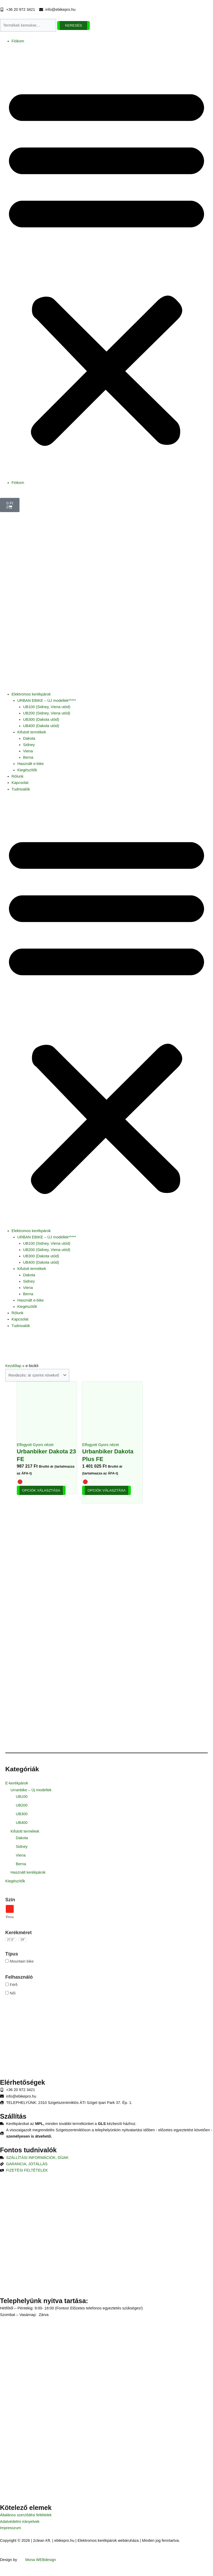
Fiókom (18, 41)
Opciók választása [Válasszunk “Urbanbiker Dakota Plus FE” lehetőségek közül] (106, 1490)
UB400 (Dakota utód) (41, 726)
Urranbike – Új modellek (31, 1790)
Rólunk (17, 776)
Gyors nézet (43, 1445)
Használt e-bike (30, 764)
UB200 (22, 1805)
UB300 (22, 1814)
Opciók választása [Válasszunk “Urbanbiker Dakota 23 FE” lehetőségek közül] (41, 1490)
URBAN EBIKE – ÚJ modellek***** (46, 700)
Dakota (29, 738)
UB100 (22, 1796)
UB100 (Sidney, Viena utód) (46, 707)
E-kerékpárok (16, 1783)
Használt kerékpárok (28, 1872)
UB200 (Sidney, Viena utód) (46, 713)
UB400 (22, 1822)
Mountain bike (22, 1961)
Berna (28, 757)
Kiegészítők (27, 770)
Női (13, 1993)
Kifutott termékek (31, 732)
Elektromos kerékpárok (31, 694)
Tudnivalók (21, 789)
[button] (106, 264)
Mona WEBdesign (40, 2560)
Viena (28, 751)
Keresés (73, 25)
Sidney (29, 745)
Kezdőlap (13, 1366)
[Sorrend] (37, 1375)
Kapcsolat (20, 783)
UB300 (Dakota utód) (41, 719)
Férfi (13, 1985)
